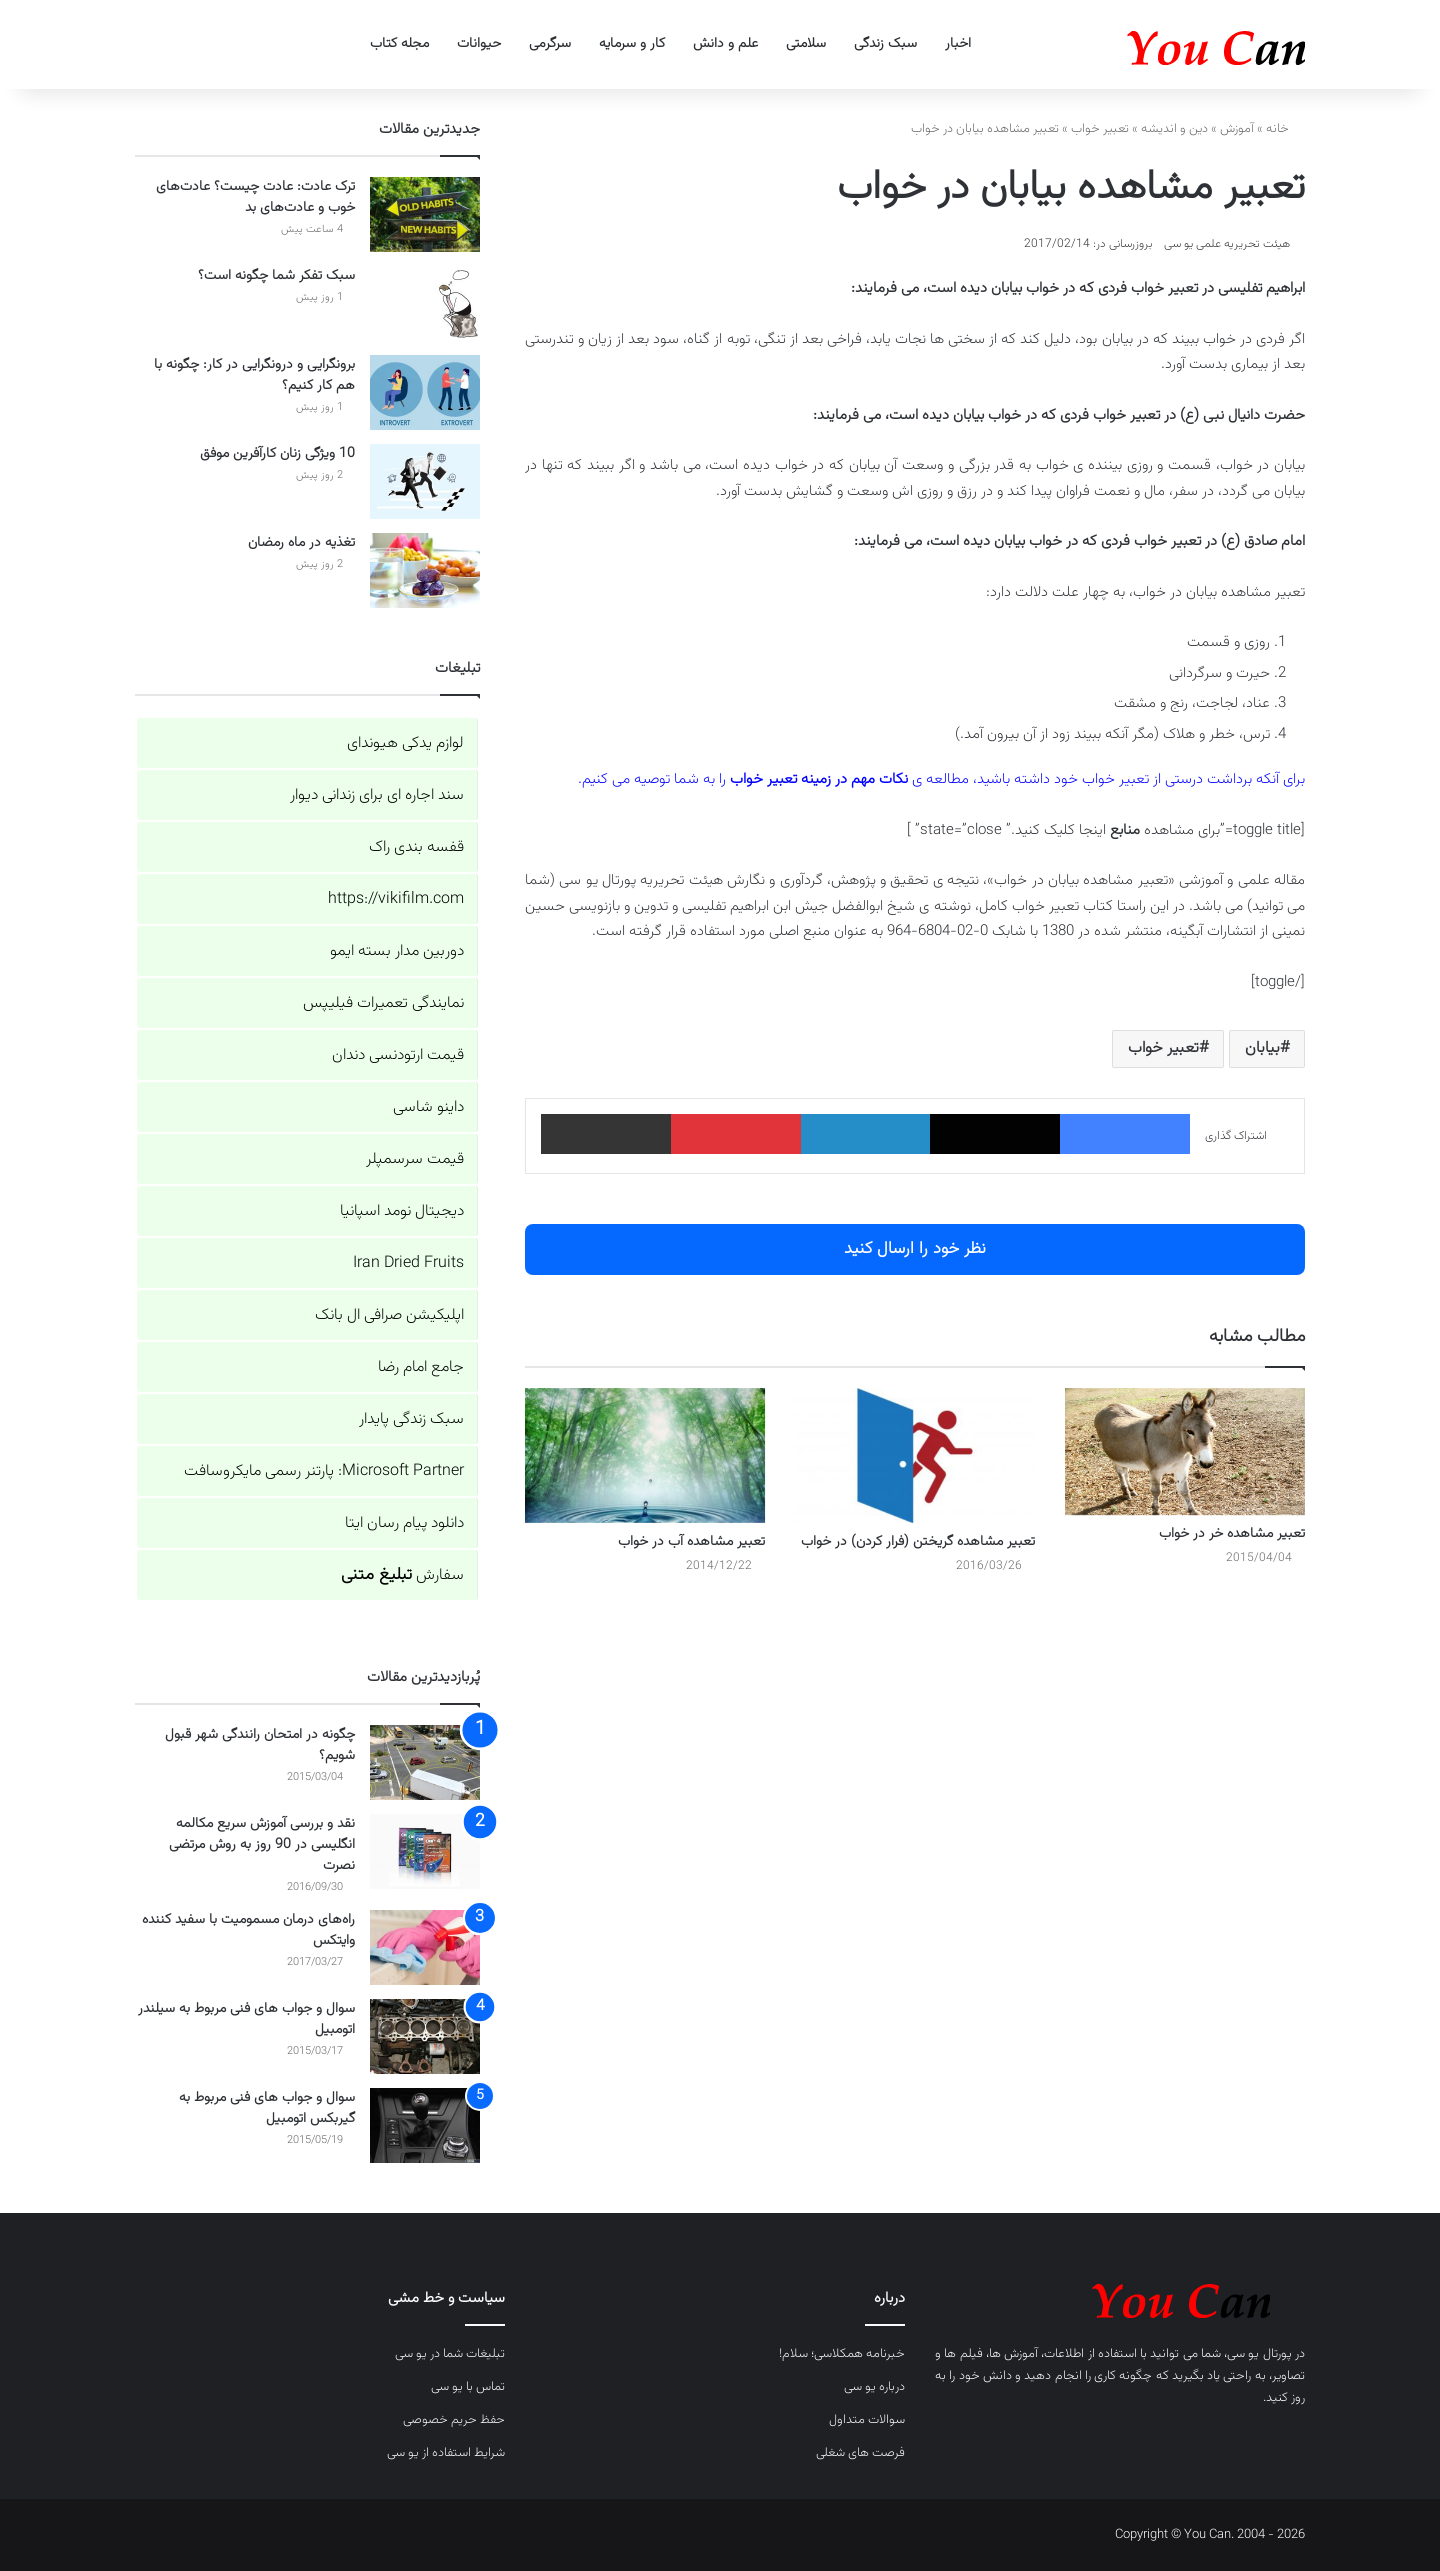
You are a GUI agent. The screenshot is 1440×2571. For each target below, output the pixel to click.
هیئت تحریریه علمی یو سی (1227, 244)
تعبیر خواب (1100, 129)
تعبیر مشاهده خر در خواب (1232, 1534)
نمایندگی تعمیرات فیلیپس (383, 1003)
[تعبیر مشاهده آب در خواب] (645, 1455)
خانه (1285, 129)
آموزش (1237, 129)
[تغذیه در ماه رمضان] (425, 570)
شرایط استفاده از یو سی (446, 2453)
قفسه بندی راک (416, 847)
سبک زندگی (885, 44)
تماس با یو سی (468, 2387)
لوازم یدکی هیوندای (405, 743)
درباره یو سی (874, 2387)
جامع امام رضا (421, 1367)
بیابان (1262, 1048)
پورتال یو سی (1259, 2354)
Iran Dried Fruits (408, 1263)
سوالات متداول (867, 2420)
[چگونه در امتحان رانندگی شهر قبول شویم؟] (425, 1762)
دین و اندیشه (1174, 129)
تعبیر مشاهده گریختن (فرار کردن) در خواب (918, 1542)
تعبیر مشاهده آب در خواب (691, 1542)
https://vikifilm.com (396, 899)
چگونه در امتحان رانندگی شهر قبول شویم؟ (260, 1745)
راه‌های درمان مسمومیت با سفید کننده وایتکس (248, 1930)
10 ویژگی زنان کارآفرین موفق (277, 454)
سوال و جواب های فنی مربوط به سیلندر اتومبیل (246, 2019)
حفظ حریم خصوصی (454, 2420)
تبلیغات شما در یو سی (450, 2354)
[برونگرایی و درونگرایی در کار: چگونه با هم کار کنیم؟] (425, 392)
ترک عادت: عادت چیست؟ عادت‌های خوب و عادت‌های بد (255, 197)
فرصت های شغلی (860, 2453)
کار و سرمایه (632, 44)
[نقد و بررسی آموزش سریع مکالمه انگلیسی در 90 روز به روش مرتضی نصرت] (425, 1851)
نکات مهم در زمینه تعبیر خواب (819, 779)
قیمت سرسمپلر (415, 1159)
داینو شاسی (428, 1107)
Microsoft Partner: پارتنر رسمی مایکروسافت (324, 1471)
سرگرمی (550, 44)
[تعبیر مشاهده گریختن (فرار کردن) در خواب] (915, 1455)
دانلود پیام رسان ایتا (404, 1523)
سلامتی (806, 44)
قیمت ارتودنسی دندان (398, 1055)
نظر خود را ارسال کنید (915, 1249)
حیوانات (479, 44)
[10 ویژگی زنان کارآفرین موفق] (425, 481)
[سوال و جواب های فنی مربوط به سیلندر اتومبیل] (425, 2036)
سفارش (402, 1575)
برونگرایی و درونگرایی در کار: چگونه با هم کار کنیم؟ (254, 375)
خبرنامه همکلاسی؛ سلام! (842, 2354)
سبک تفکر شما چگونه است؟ (276, 276)
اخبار (958, 44)
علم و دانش (725, 44)
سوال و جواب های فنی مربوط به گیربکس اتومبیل (267, 2108)
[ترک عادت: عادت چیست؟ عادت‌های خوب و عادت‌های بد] (425, 214)
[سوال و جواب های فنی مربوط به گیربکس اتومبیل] (425, 2125)
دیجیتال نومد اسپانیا (402, 1211)
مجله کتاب (399, 44)
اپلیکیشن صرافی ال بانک (389, 1315)
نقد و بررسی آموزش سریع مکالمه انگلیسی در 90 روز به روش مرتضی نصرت (262, 1845)
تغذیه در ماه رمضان (301, 543)
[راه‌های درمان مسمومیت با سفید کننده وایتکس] (425, 1947)
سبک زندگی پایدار (411, 1419)
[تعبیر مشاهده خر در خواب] (1185, 1452)
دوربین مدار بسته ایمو (397, 951)
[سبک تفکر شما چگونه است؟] (425, 303)
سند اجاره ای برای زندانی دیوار (377, 795)
